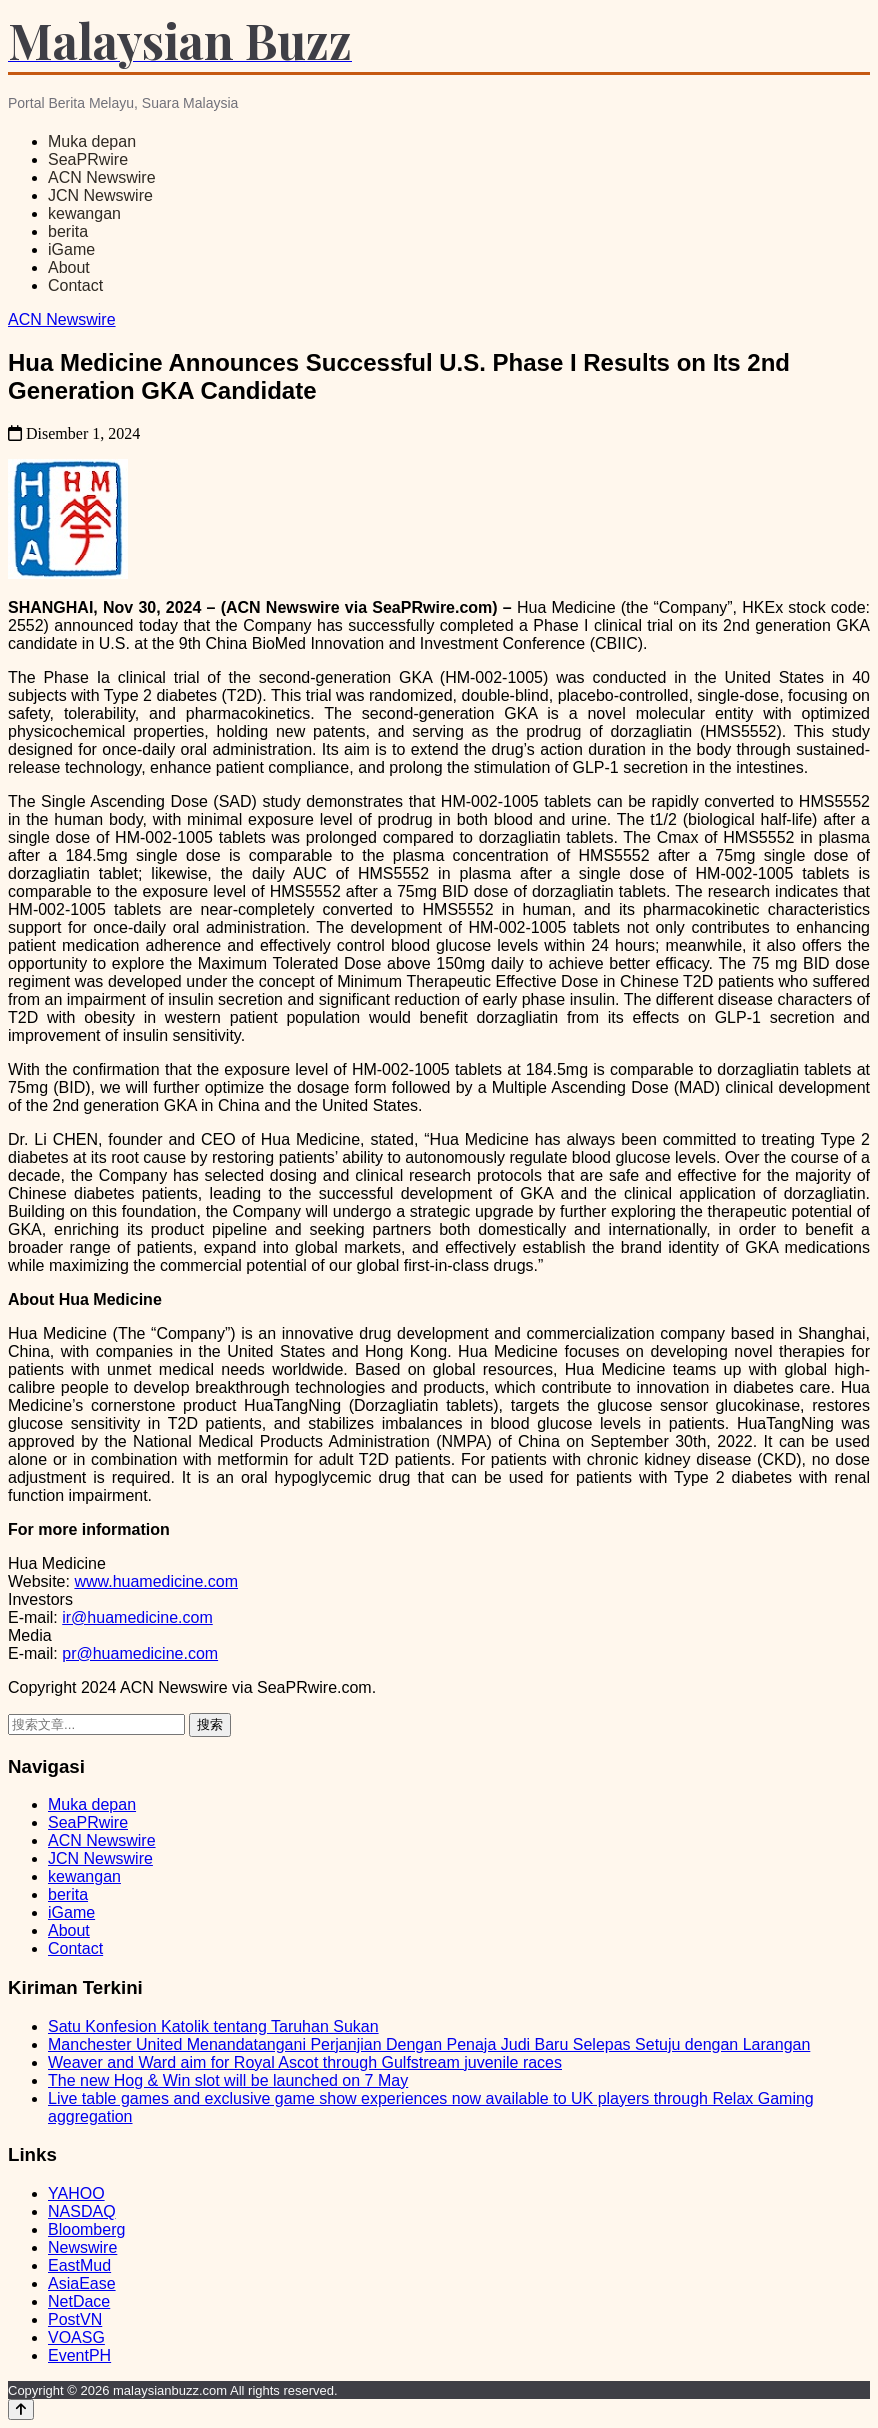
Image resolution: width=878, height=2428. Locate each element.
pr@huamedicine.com (140, 1653)
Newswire (82, 2247)
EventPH (79, 2355)
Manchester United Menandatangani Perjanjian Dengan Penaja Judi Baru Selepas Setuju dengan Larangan (429, 2044)
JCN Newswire (100, 195)
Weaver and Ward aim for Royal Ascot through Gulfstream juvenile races (305, 2062)
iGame (71, 249)
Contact (75, 285)
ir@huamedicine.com (137, 1617)
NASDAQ (82, 2211)
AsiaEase (82, 2283)
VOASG (76, 2337)
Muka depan (92, 141)
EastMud (79, 2265)
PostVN (75, 2319)
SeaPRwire (88, 159)
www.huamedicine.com (156, 1581)
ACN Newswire (102, 177)
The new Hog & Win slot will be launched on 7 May (228, 2080)
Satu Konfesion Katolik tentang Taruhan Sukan (213, 2026)
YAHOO (76, 2193)
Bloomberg (86, 2229)
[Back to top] (21, 2409)
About (69, 267)
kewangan (84, 213)
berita (68, 231)
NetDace (79, 2301)
